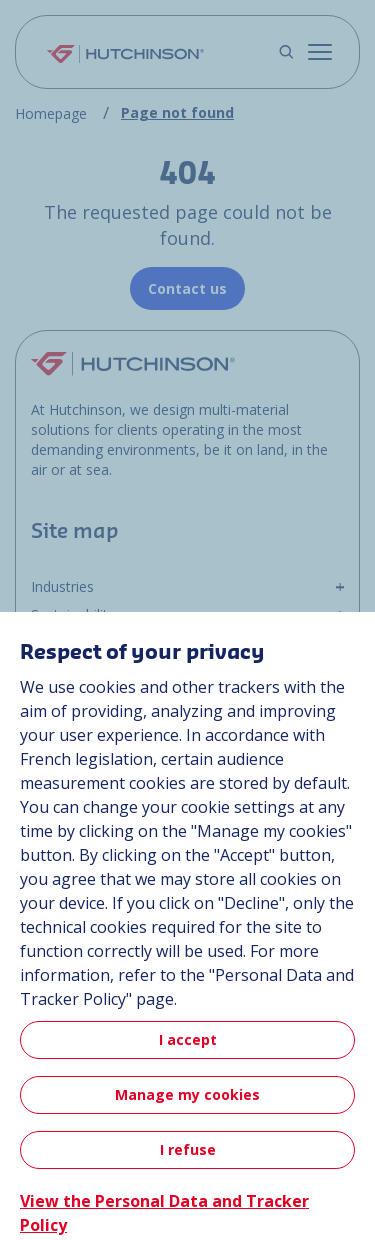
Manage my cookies (187, 1094)
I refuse (188, 1149)
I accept (188, 1039)
